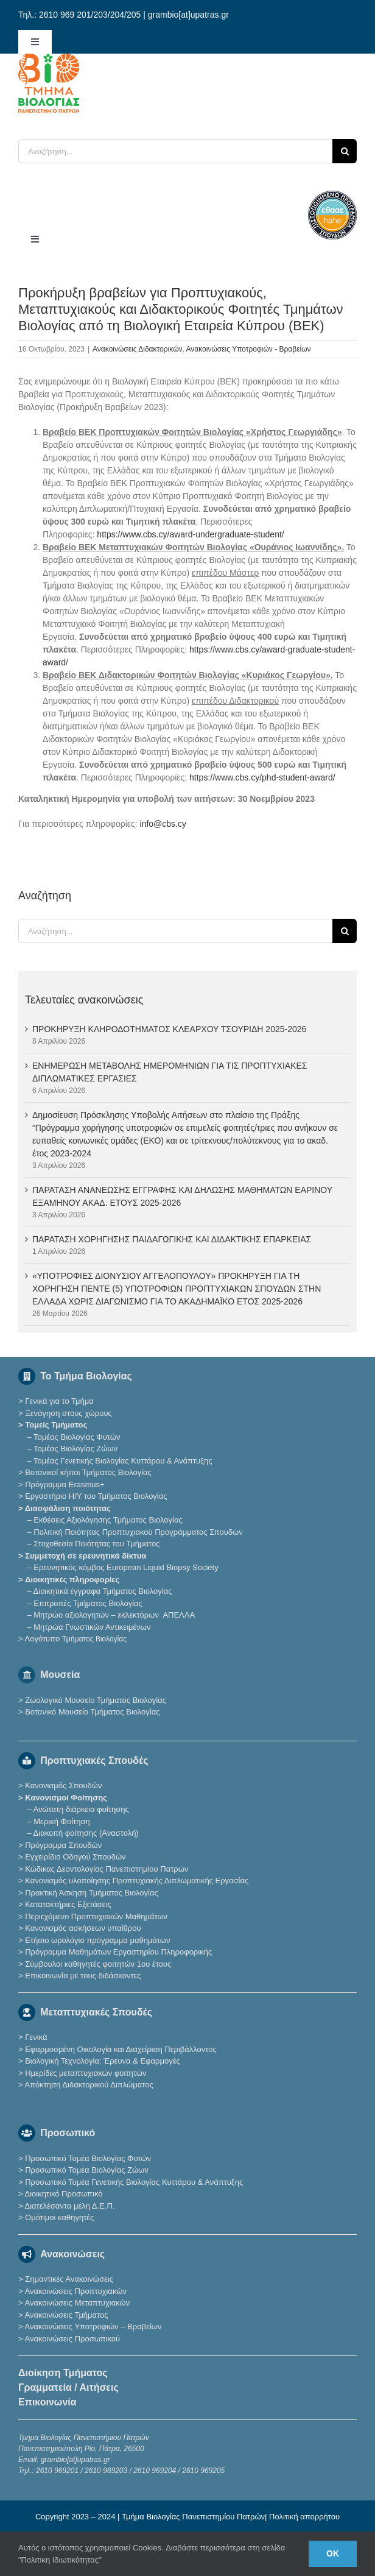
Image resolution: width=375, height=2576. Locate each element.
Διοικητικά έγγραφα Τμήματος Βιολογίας (102, 1591)
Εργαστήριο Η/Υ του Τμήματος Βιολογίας (96, 1496)
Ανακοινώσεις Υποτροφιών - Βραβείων (248, 349)
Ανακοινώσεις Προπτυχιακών (75, 2291)
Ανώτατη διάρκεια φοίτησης (81, 1809)
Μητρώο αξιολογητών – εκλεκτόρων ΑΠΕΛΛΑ (114, 1614)
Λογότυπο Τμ (75, 1638)
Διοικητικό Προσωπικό (63, 2193)
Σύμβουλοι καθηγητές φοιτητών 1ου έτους (98, 1964)
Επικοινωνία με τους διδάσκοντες (83, 1975)
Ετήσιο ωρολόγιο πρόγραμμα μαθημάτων (97, 1940)
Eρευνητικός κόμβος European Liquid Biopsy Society (125, 1567)
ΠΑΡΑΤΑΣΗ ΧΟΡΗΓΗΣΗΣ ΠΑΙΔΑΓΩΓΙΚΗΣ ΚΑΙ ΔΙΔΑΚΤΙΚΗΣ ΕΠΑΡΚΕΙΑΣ (171, 1239)
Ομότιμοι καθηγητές (59, 2217)
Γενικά (36, 2037)
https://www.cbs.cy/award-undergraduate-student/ (190, 534)
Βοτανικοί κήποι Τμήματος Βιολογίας (88, 1472)
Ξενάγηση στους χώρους (68, 1413)
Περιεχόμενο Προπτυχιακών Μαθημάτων (96, 1916)
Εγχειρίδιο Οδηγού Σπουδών (75, 1856)
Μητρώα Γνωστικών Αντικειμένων (91, 1627)
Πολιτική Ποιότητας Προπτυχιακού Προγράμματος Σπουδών (137, 1532)
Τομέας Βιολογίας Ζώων (75, 1448)
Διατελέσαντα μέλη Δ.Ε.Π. (69, 2205)
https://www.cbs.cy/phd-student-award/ (262, 777)
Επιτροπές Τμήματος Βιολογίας (87, 1603)
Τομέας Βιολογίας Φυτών (76, 1437)
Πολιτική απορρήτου (304, 2516)
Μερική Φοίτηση (61, 1821)
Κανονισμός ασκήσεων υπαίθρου (83, 1928)
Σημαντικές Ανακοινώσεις (69, 2279)
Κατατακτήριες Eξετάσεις (68, 1904)
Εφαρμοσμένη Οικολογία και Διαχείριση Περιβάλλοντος (121, 2049)
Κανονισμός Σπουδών (63, 1785)
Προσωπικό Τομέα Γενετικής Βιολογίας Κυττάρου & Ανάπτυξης (134, 2182)
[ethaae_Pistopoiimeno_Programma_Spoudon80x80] (332, 195)
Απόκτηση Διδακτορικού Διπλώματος (88, 2084)
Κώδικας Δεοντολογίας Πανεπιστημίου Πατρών (106, 1869)
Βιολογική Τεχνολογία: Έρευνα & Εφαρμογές (101, 2060)
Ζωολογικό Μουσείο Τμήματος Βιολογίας (95, 1700)
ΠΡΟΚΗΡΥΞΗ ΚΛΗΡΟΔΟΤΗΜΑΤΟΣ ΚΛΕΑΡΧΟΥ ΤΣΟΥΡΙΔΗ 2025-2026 (169, 1029)
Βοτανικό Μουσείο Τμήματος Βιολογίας (92, 1711)
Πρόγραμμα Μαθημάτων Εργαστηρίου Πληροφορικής (118, 1951)
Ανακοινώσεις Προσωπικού (72, 2338)
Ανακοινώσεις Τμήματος (66, 2314)
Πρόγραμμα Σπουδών (63, 1845)
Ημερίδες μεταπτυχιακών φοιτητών (85, 2073)
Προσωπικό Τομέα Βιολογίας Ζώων (87, 2169)
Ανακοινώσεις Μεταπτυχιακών (77, 2302)
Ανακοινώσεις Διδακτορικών (137, 349)
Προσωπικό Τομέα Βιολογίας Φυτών (88, 2158)
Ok (332, 2553)
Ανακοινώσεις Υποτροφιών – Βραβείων (92, 2326)
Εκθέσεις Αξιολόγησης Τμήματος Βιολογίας (107, 1519)
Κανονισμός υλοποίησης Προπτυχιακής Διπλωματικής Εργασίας (136, 1880)
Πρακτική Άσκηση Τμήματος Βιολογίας (91, 1892)
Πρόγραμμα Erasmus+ (64, 1484)
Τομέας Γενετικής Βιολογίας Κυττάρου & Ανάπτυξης (122, 1460)
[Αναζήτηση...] (175, 151)
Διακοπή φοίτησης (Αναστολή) (86, 1833)
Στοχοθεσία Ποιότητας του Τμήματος (96, 1543)
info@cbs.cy (163, 824)
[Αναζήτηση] (344, 151)
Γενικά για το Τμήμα (59, 1401)
